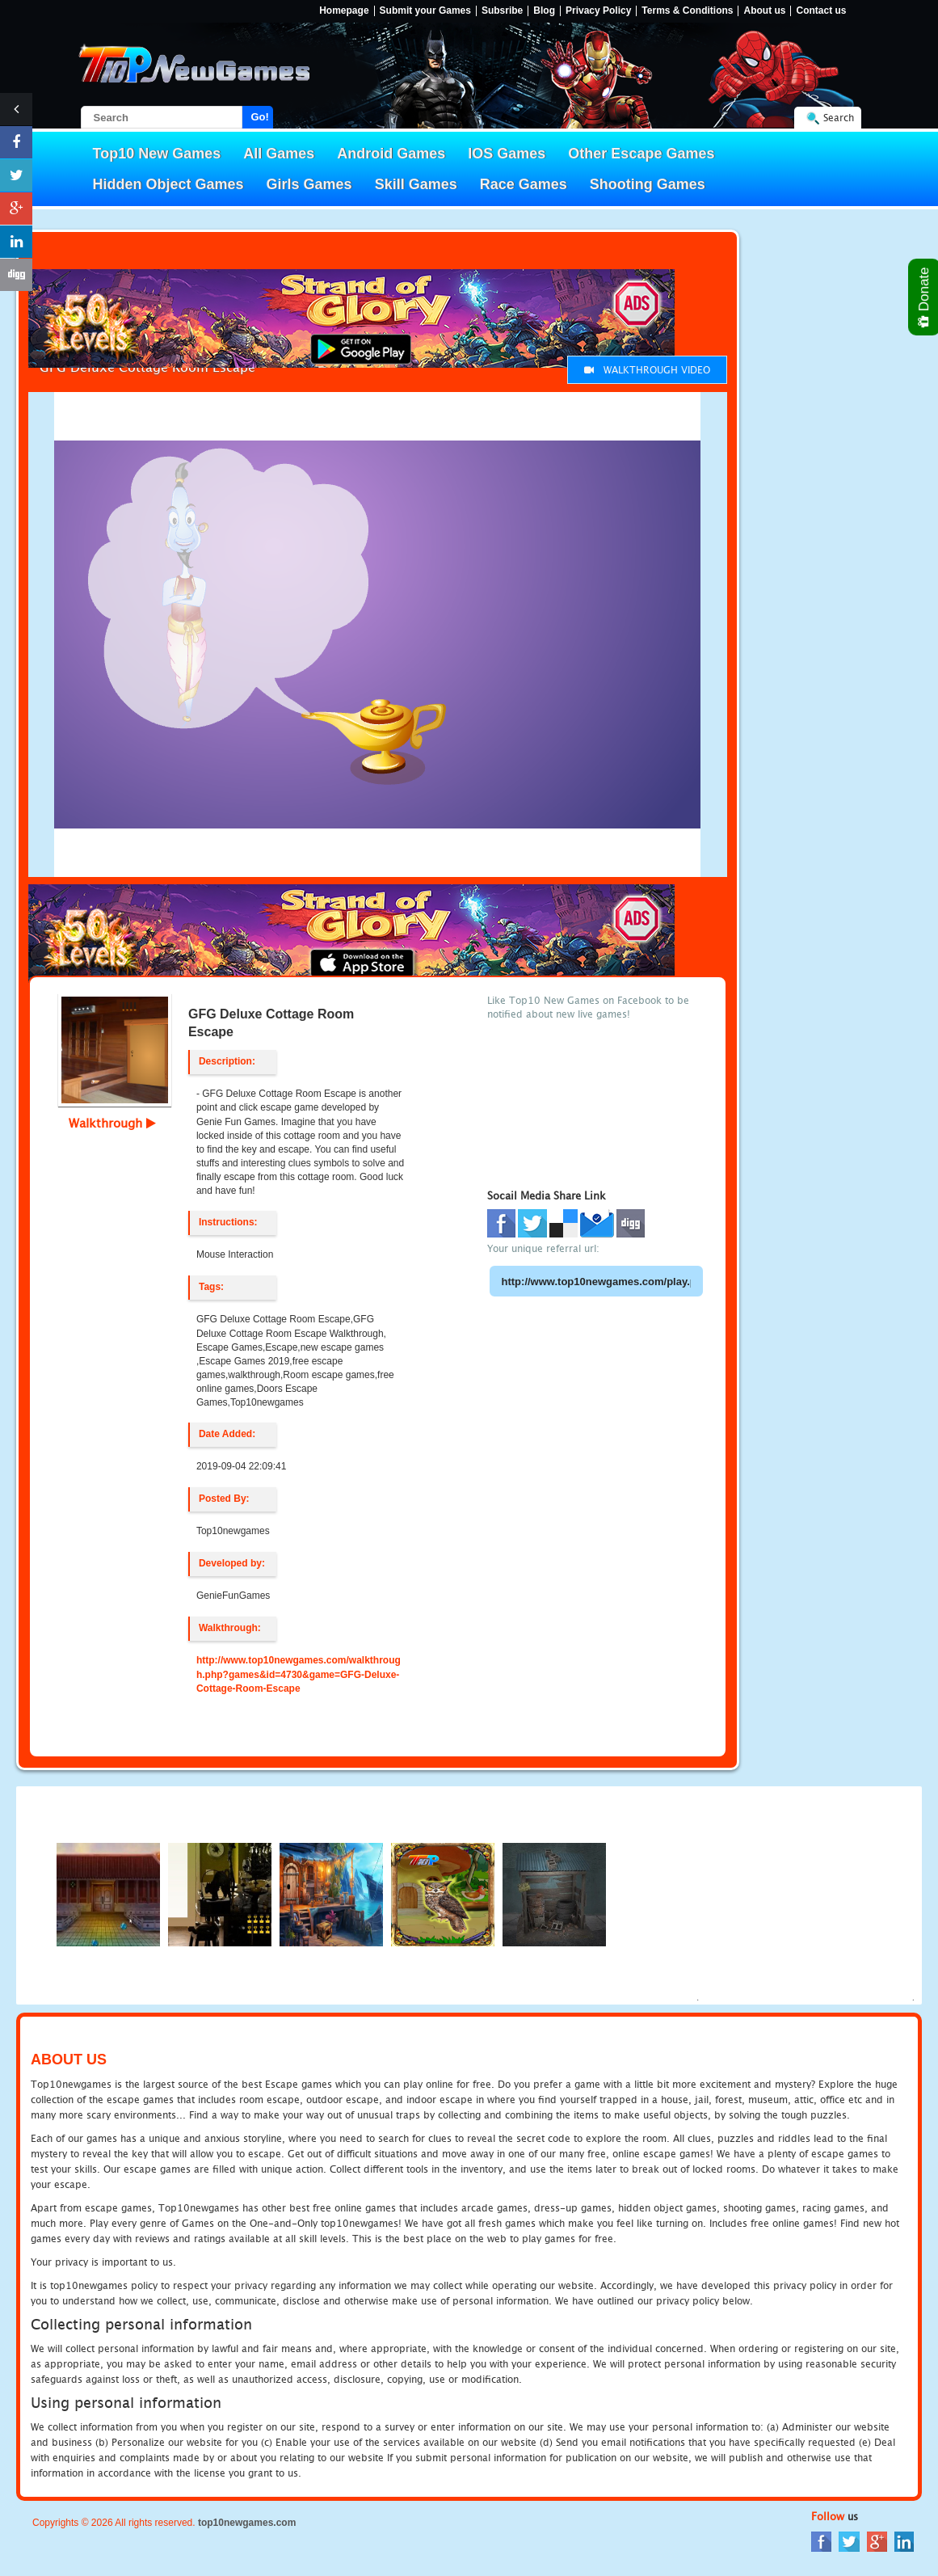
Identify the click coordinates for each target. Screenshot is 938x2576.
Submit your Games (425, 11)
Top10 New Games (157, 153)
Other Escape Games (641, 153)
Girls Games (309, 184)
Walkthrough (112, 1122)
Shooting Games (647, 184)
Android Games (391, 153)
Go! (260, 117)
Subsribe (502, 11)
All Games (278, 153)
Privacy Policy (598, 11)
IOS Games (506, 153)
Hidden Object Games (168, 184)
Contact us (821, 11)
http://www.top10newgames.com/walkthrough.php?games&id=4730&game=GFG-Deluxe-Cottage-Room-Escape (298, 1674)
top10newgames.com (247, 2522)
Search (838, 118)
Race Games (523, 184)
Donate (924, 297)
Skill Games (416, 184)
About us (764, 11)
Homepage (343, 11)
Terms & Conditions (687, 11)
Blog (544, 11)
